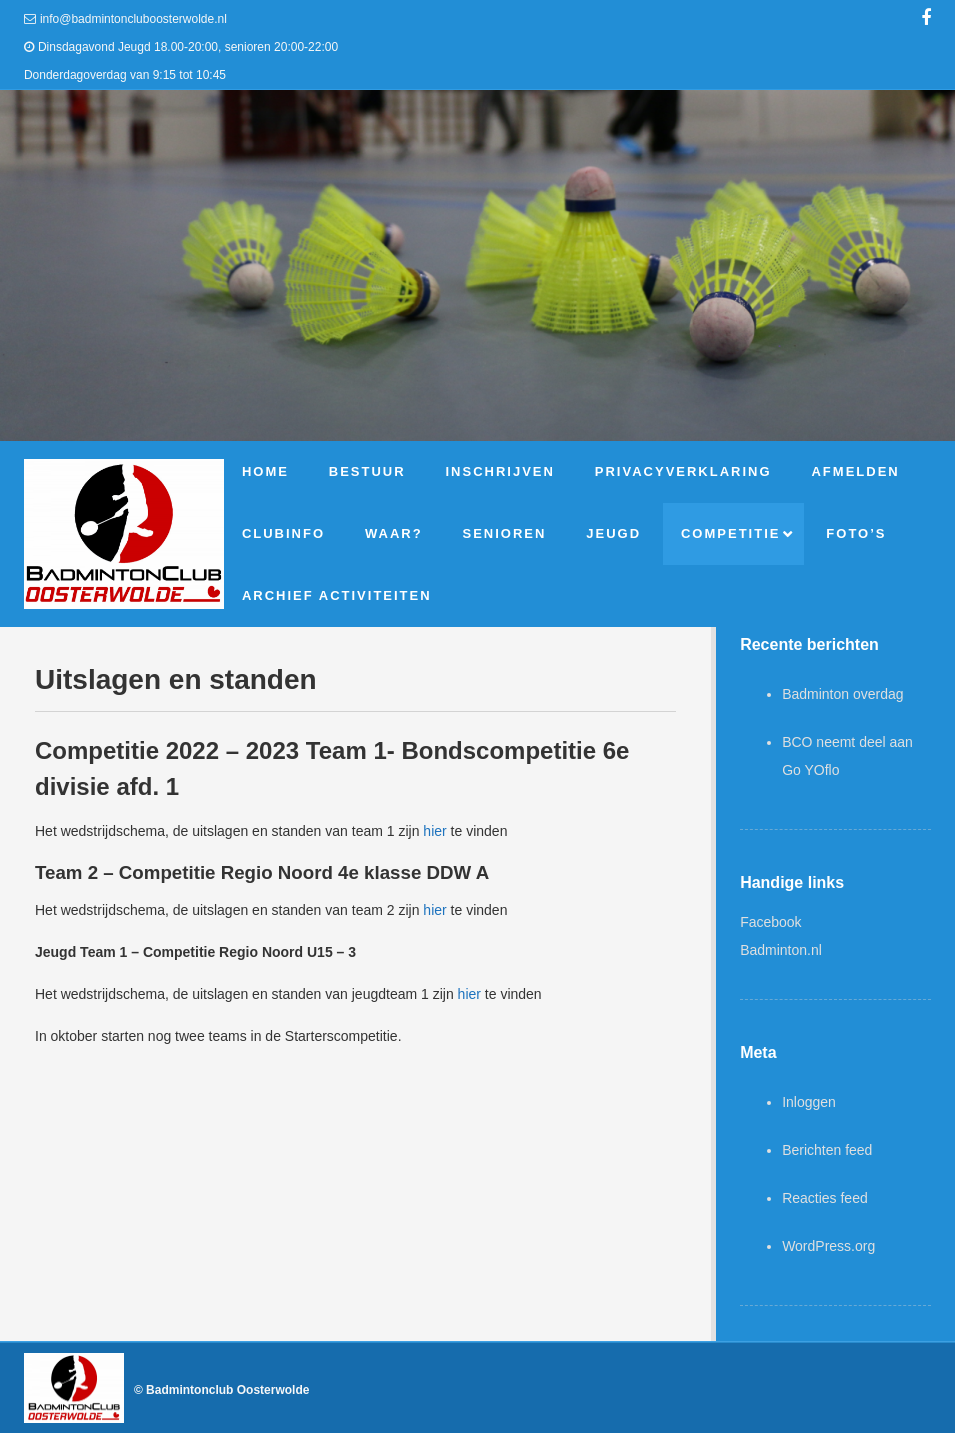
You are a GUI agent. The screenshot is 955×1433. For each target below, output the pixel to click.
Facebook (770, 922)
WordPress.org (828, 1246)
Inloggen (809, 1102)
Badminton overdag (842, 694)
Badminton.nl (781, 950)
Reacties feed (825, 1198)
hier (434, 831)
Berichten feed (827, 1150)
